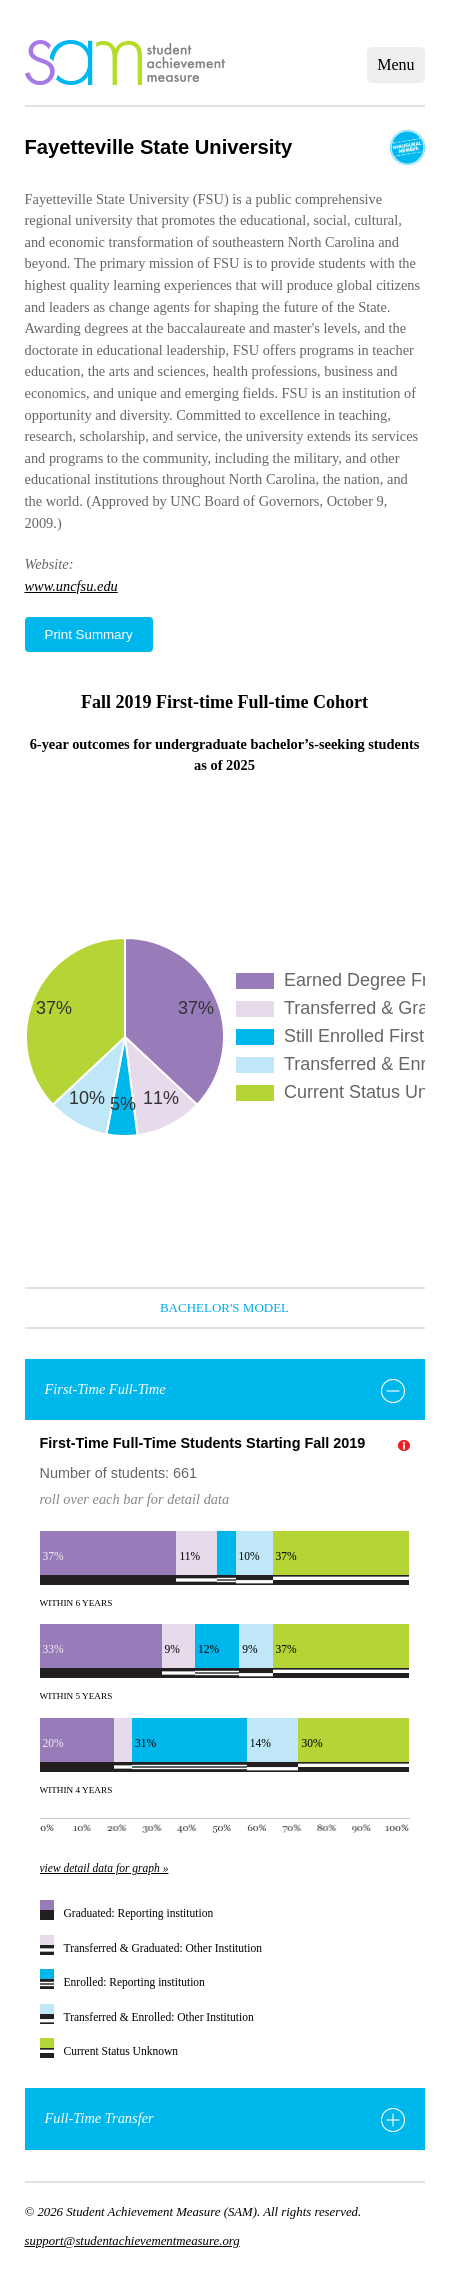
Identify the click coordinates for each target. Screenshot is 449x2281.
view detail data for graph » (104, 1868)
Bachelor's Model (224, 1307)
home (125, 62)
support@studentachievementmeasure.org (132, 2241)
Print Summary (89, 634)
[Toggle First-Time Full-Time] (393, 1391)
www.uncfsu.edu (71, 586)
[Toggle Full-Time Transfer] (393, 2120)
